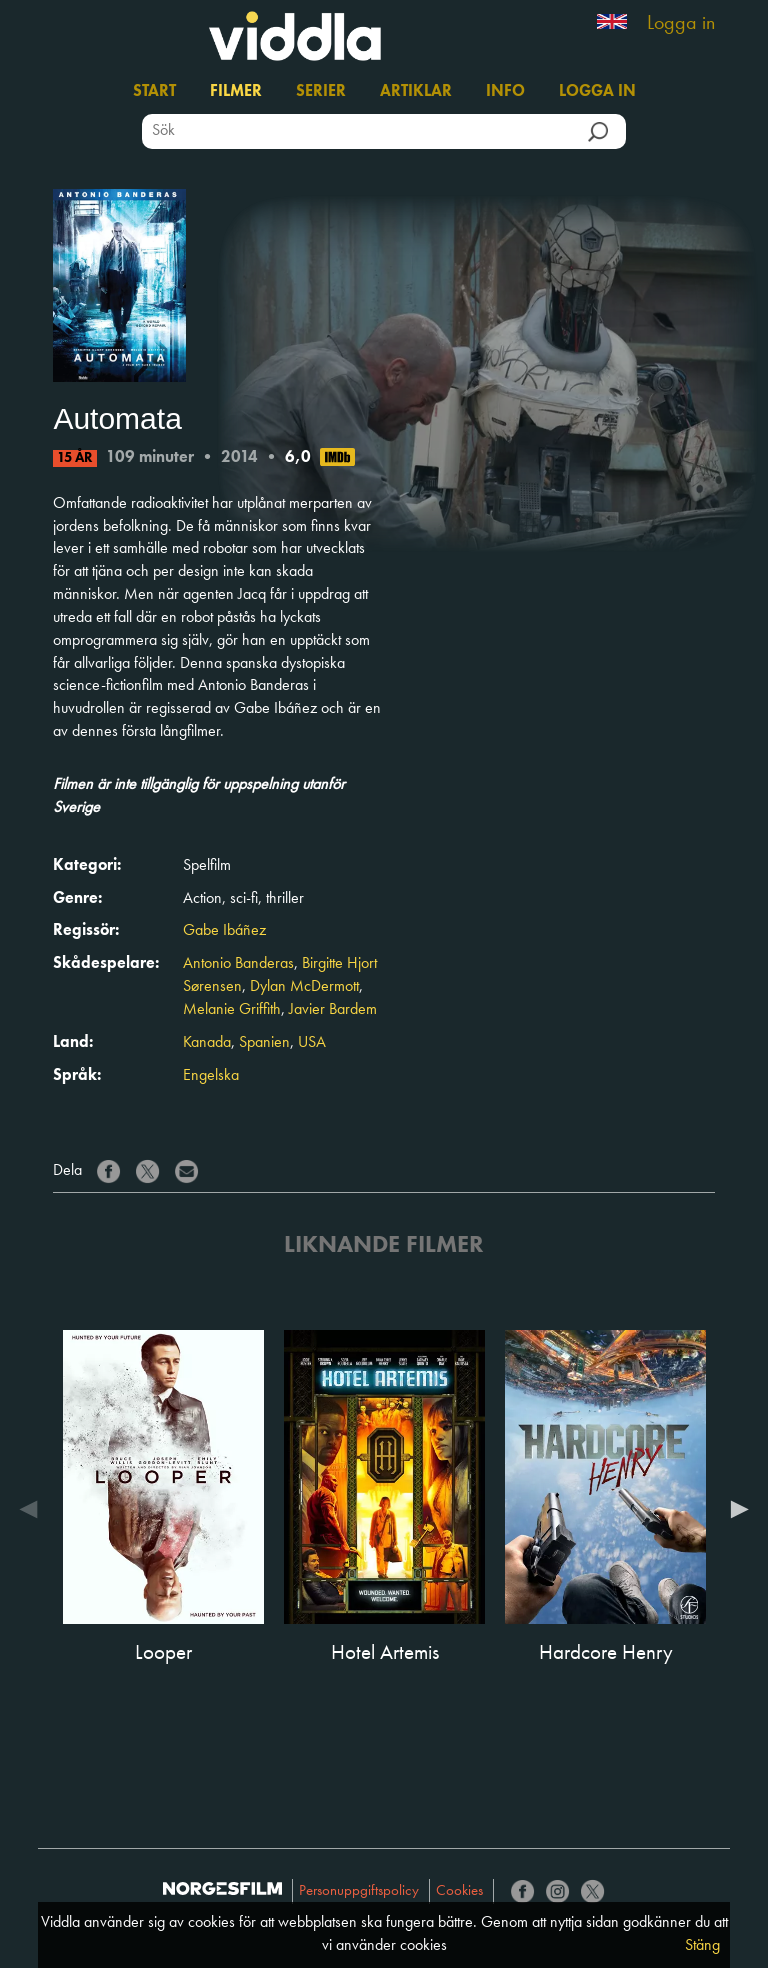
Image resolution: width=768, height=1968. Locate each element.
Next (735, 1509)
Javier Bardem (333, 1010)
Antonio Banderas (238, 964)
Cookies (459, 1891)
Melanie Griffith (232, 1010)
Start (154, 92)
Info (505, 92)
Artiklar (416, 92)
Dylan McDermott (304, 987)
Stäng (702, 1946)
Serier (321, 92)
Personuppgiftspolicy (359, 1891)
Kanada (207, 1043)
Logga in (681, 24)
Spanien (264, 1043)
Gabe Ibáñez (224, 931)
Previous (33, 1509)
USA (312, 1043)
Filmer (236, 92)
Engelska (211, 1076)
